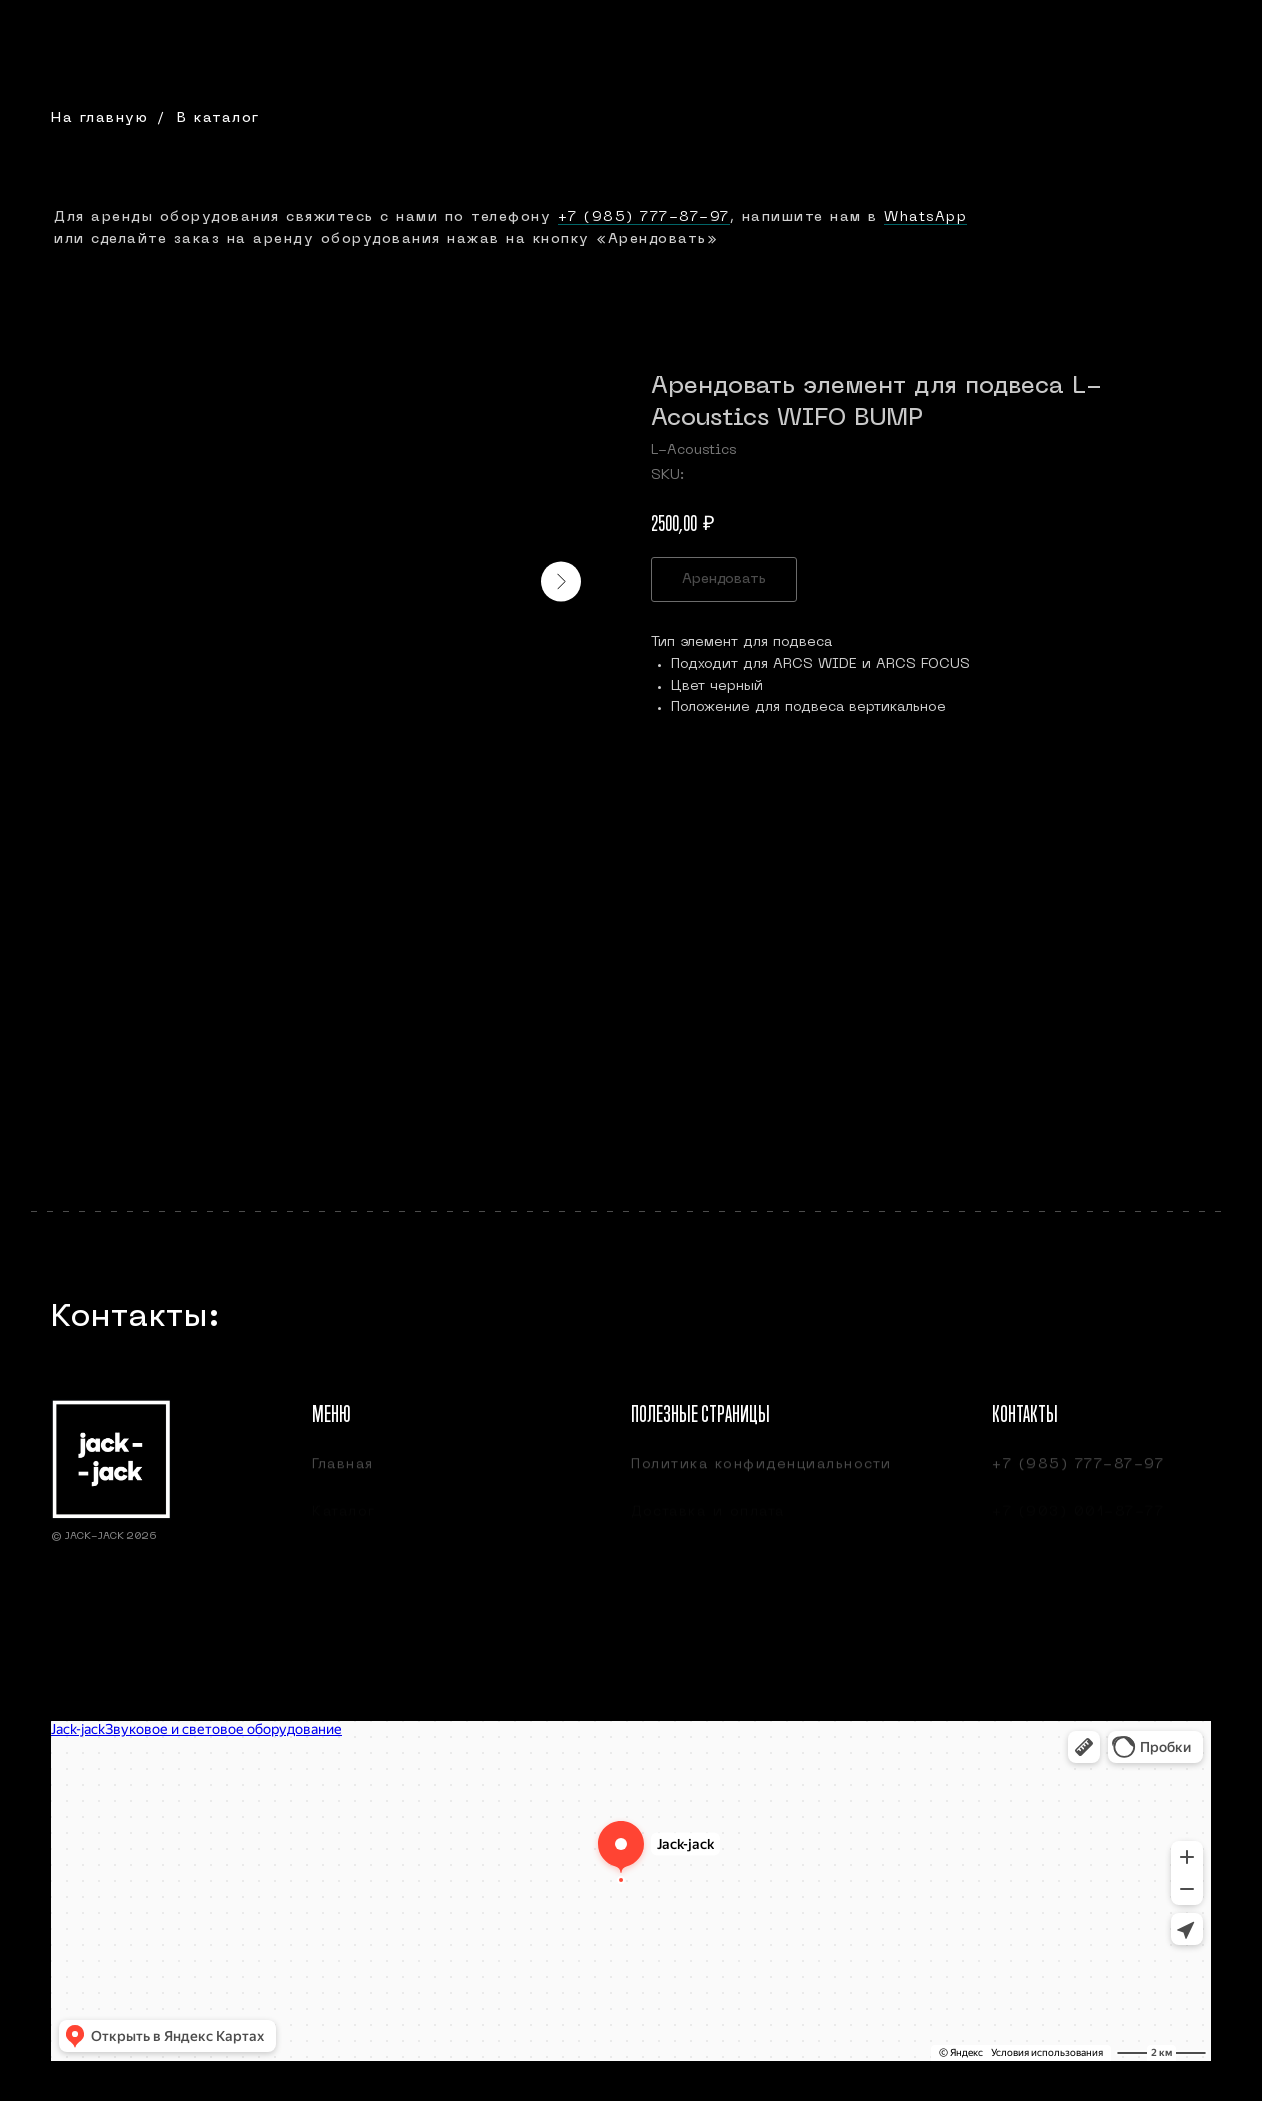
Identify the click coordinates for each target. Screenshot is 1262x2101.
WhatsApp (925, 217)
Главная (343, 1473)
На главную (99, 118)
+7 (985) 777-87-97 (644, 217)
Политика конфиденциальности (761, 1473)
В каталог (218, 118)
